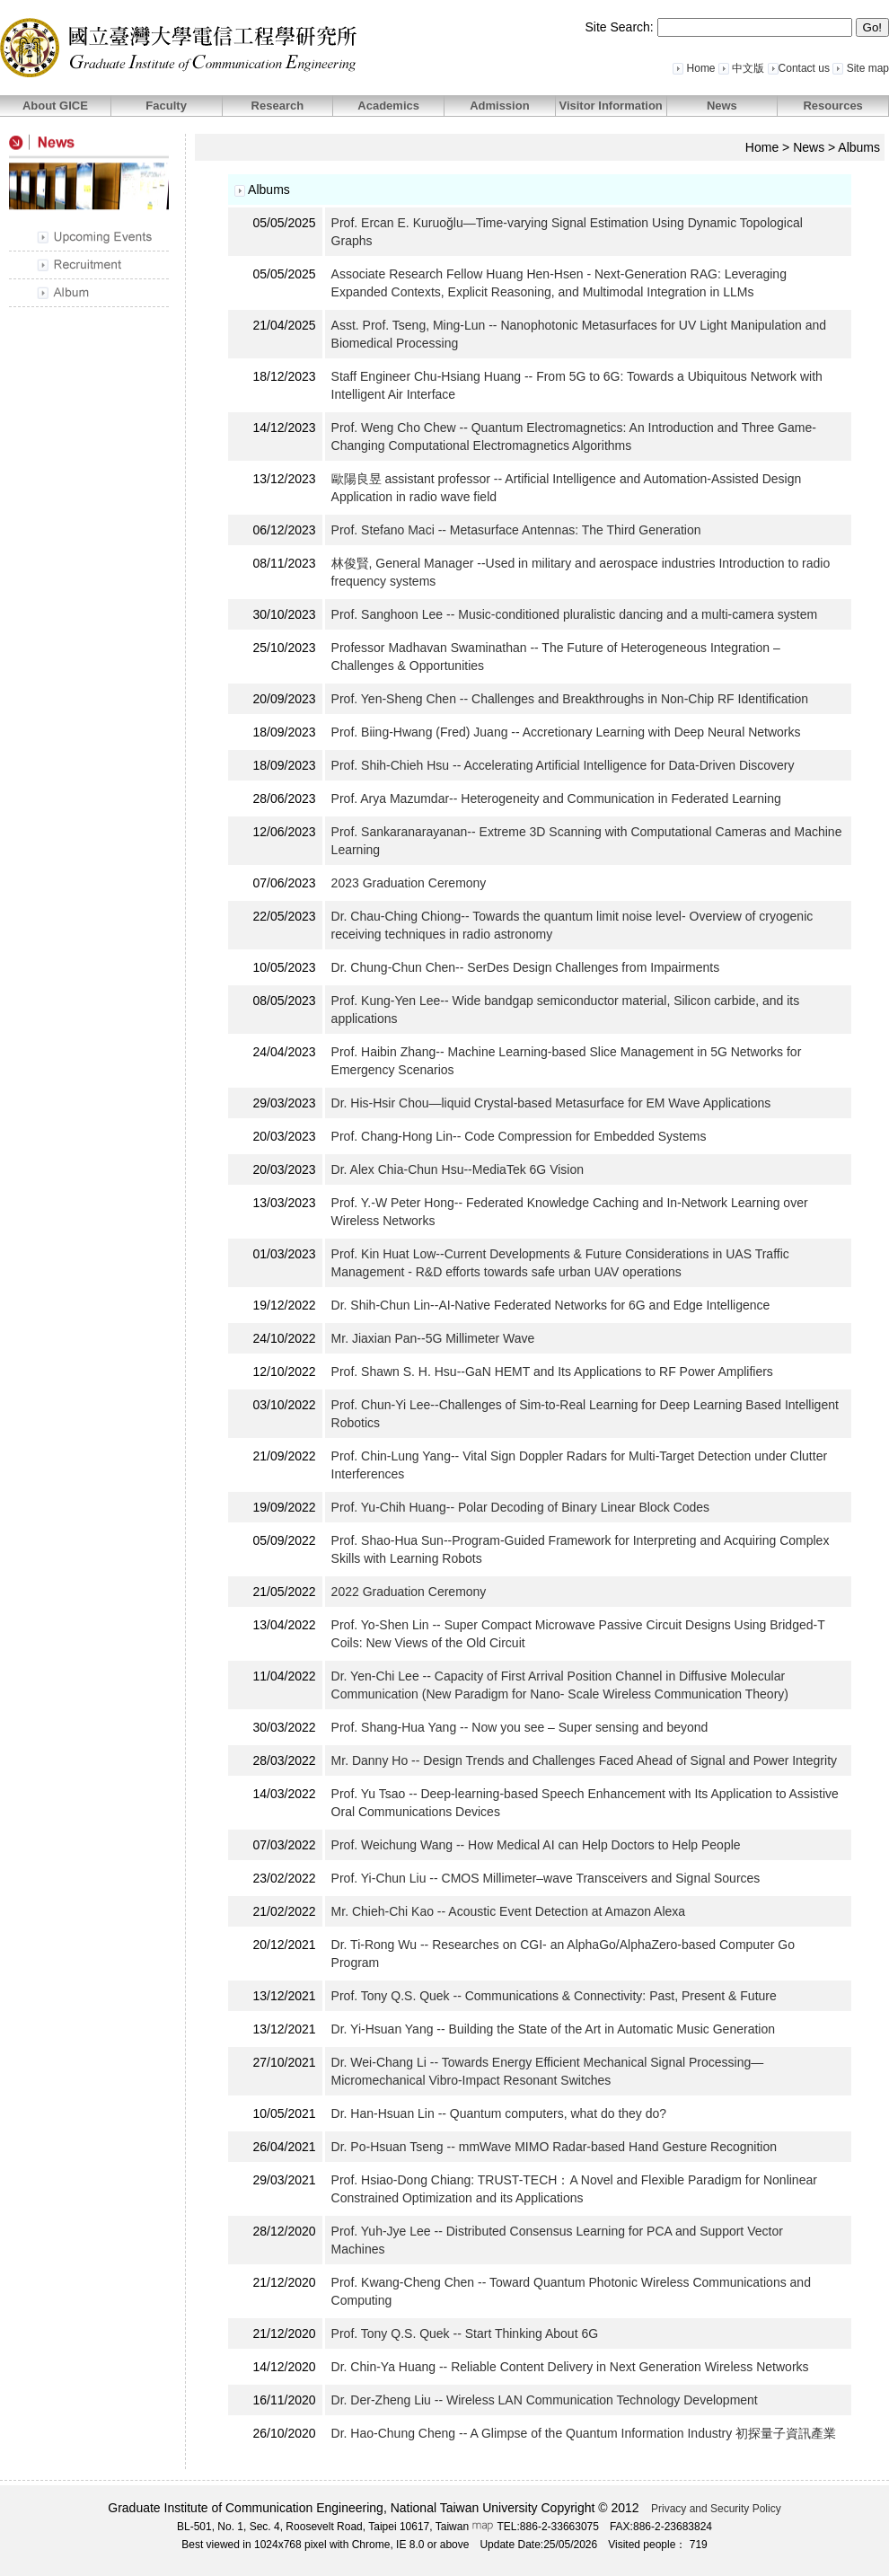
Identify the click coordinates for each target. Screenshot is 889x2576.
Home (694, 68)
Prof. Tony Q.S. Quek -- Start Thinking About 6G (465, 2333)
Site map (860, 68)
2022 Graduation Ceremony (410, 1591)
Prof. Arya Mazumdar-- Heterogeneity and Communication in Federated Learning (556, 798)
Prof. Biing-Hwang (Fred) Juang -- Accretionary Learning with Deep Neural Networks (566, 732)
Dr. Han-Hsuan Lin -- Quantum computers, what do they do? (499, 2113)
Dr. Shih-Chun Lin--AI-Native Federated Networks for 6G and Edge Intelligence (550, 1305)
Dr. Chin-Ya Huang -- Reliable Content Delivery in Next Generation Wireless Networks (570, 2367)
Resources (832, 105)
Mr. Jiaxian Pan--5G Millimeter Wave (433, 1338)
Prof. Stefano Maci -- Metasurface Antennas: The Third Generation (516, 530)
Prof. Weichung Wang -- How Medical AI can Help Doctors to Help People (536, 1845)
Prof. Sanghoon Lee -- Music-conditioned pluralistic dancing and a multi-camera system (574, 614)
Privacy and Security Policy (716, 2508)
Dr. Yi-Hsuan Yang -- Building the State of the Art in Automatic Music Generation (553, 2029)
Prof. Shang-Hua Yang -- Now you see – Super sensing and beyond (521, 1727)
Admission (499, 105)
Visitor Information (610, 105)
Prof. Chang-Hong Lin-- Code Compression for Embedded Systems (519, 1136)
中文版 (741, 68)
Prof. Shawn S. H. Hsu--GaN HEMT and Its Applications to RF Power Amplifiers (552, 1371)
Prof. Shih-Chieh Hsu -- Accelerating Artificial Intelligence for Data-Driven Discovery (563, 765)
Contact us (799, 68)
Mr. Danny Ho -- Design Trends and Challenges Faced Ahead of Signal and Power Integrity (584, 1760)
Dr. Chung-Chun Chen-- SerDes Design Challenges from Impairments (525, 967)
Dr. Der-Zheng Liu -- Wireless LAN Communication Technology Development (544, 2400)
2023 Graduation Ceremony (410, 883)
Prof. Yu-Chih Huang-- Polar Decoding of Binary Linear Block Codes (520, 1507)
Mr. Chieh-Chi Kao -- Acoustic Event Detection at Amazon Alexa (508, 1911)
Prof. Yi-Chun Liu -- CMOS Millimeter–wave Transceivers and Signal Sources (546, 1878)
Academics (388, 105)
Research (277, 105)
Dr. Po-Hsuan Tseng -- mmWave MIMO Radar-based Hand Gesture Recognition (554, 2146)
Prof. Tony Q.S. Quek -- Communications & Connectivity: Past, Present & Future (554, 1996)
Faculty (166, 105)
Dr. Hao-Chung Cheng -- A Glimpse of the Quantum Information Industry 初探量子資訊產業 (584, 2433)
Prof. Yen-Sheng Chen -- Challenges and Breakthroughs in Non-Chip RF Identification (570, 699)
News (722, 105)
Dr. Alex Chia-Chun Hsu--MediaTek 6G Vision (457, 1169)
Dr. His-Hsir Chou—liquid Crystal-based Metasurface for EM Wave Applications (551, 1103)
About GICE (55, 105)
